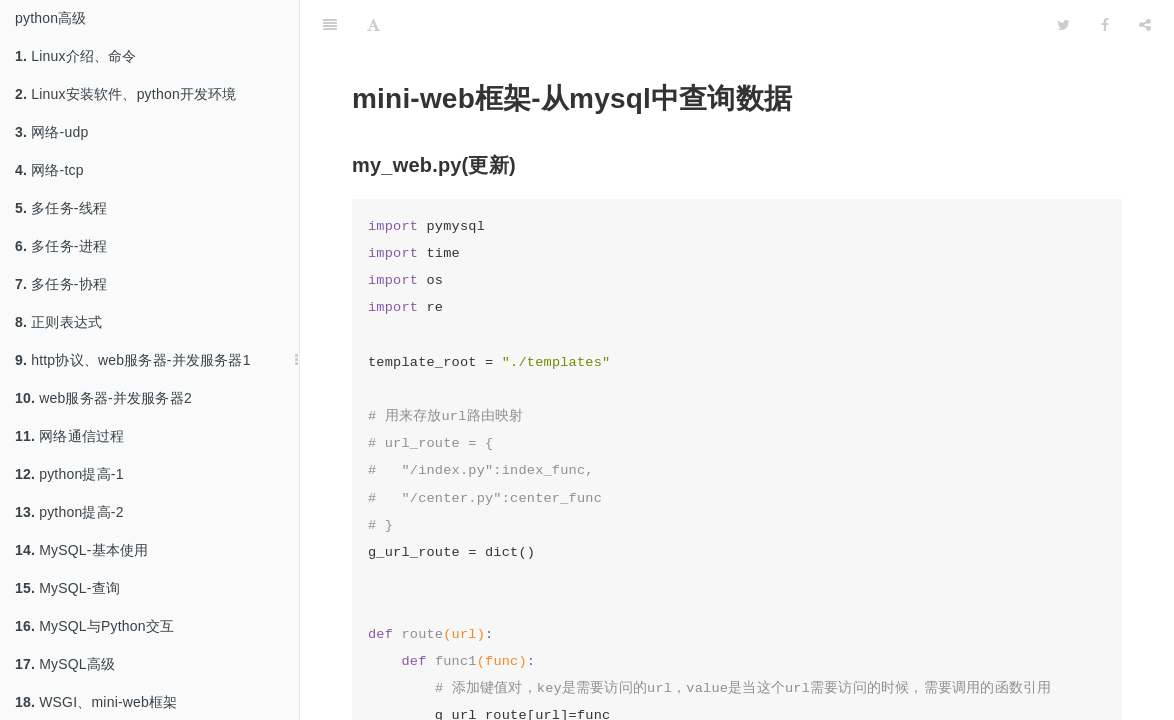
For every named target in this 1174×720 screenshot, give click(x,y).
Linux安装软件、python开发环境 (126, 94)
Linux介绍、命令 (76, 56)
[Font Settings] (373, 25)
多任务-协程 (61, 284)
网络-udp (51, 132)
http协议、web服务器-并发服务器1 (133, 360)
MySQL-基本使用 (82, 550)
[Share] (1145, 25)
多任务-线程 (61, 208)
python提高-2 (69, 512)
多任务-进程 (61, 246)
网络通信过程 (69, 436)
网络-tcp (49, 170)
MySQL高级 (65, 664)
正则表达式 (58, 322)
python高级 (51, 18)
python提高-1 (69, 474)
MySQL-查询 (67, 588)
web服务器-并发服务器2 (103, 398)
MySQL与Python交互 (94, 626)
